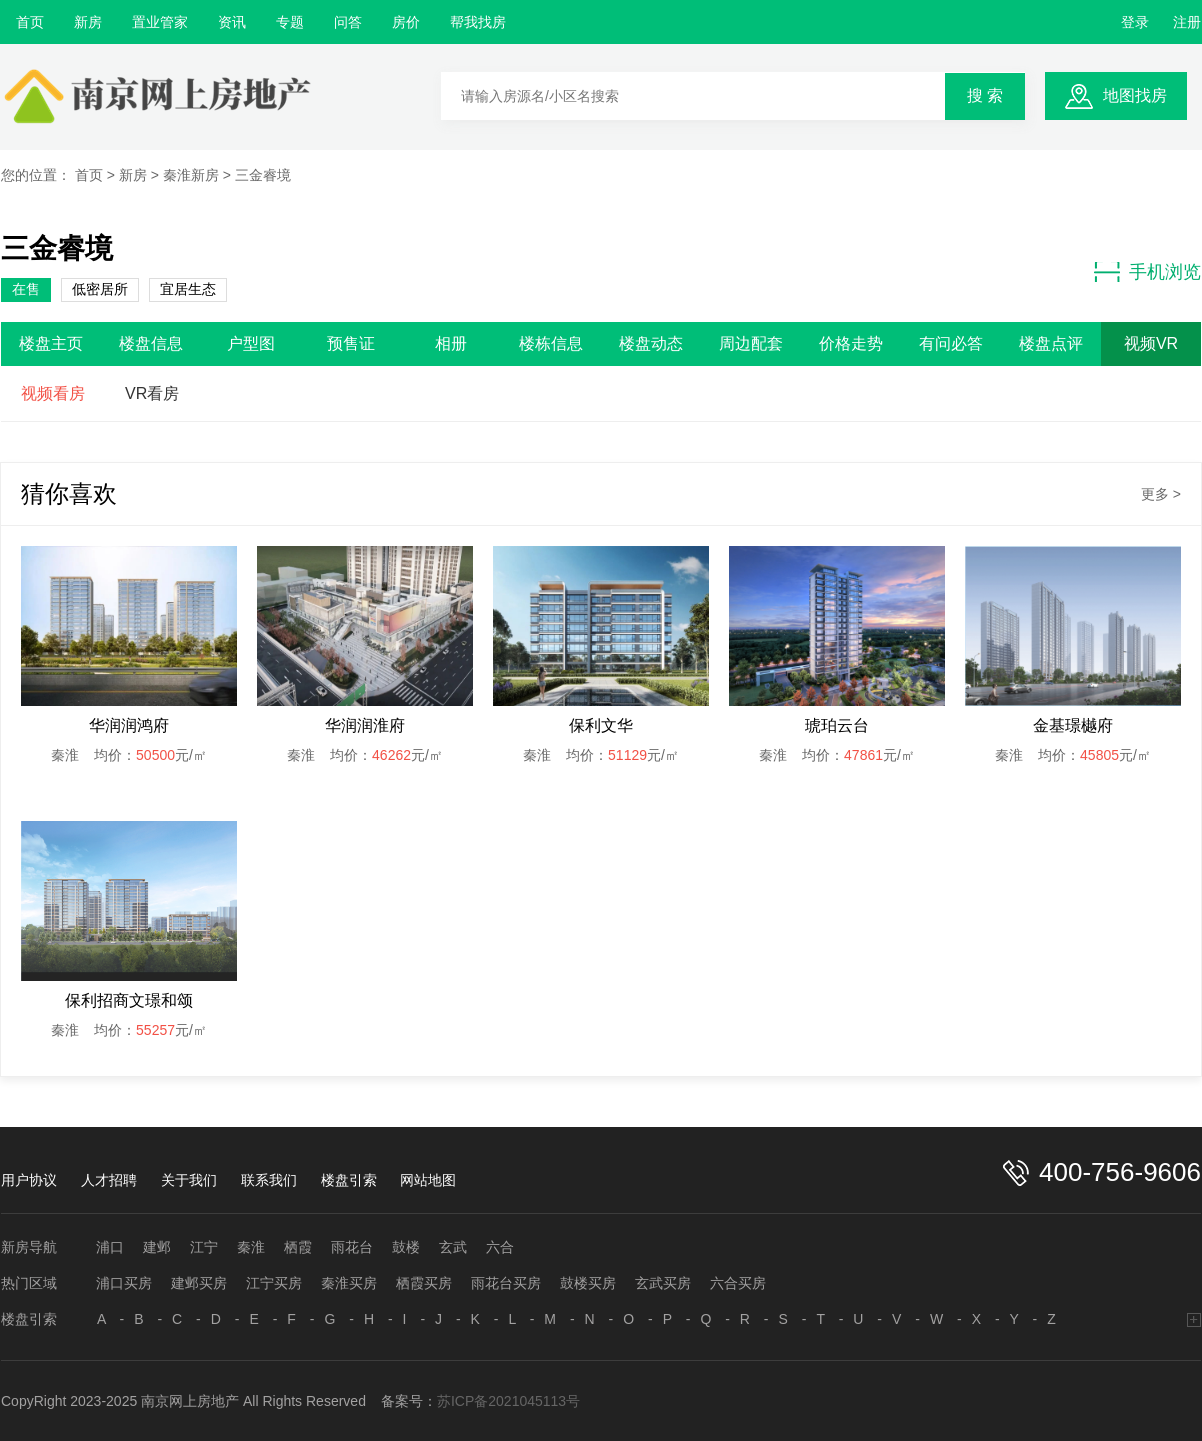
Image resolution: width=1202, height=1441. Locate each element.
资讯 (232, 22)
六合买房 (738, 1283)
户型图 (251, 343)
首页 (30, 22)
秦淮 (251, 1247)
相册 (451, 343)
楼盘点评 (1051, 343)
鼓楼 (406, 1247)
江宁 (204, 1247)
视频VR (1151, 343)
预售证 (351, 343)
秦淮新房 (191, 175)
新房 (88, 22)
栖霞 (298, 1247)
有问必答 (951, 343)
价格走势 (851, 343)
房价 (406, 22)
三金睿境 (263, 175)
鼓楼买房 (588, 1283)
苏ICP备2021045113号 (508, 1401)
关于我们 (189, 1180)
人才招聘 (109, 1180)
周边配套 (751, 343)
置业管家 (160, 22)
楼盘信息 (151, 343)
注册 (1187, 22)
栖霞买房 (424, 1283)
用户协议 (29, 1180)
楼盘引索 (349, 1180)
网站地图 (428, 1180)
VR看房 (152, 393)
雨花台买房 (506, 1283)
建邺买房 (199, 1283)
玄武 (453, 1247)
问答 (348, 22)
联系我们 (269, 1180)
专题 (290, 22)
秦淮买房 (349, 1283)
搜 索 (985, 95)
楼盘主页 (51, 343)
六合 (500, 1247)
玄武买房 (663, 1283)
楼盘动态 (651, 343)
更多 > (1161, 494)
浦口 (110, 1247)
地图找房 (1135, 95)
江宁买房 (274, 1283)
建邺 (157, 1247)
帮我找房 (478, 22)
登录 (1135, 22)
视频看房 (53, 393)
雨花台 (352, 1247)
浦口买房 (124, 1283)
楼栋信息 (551, 343)
